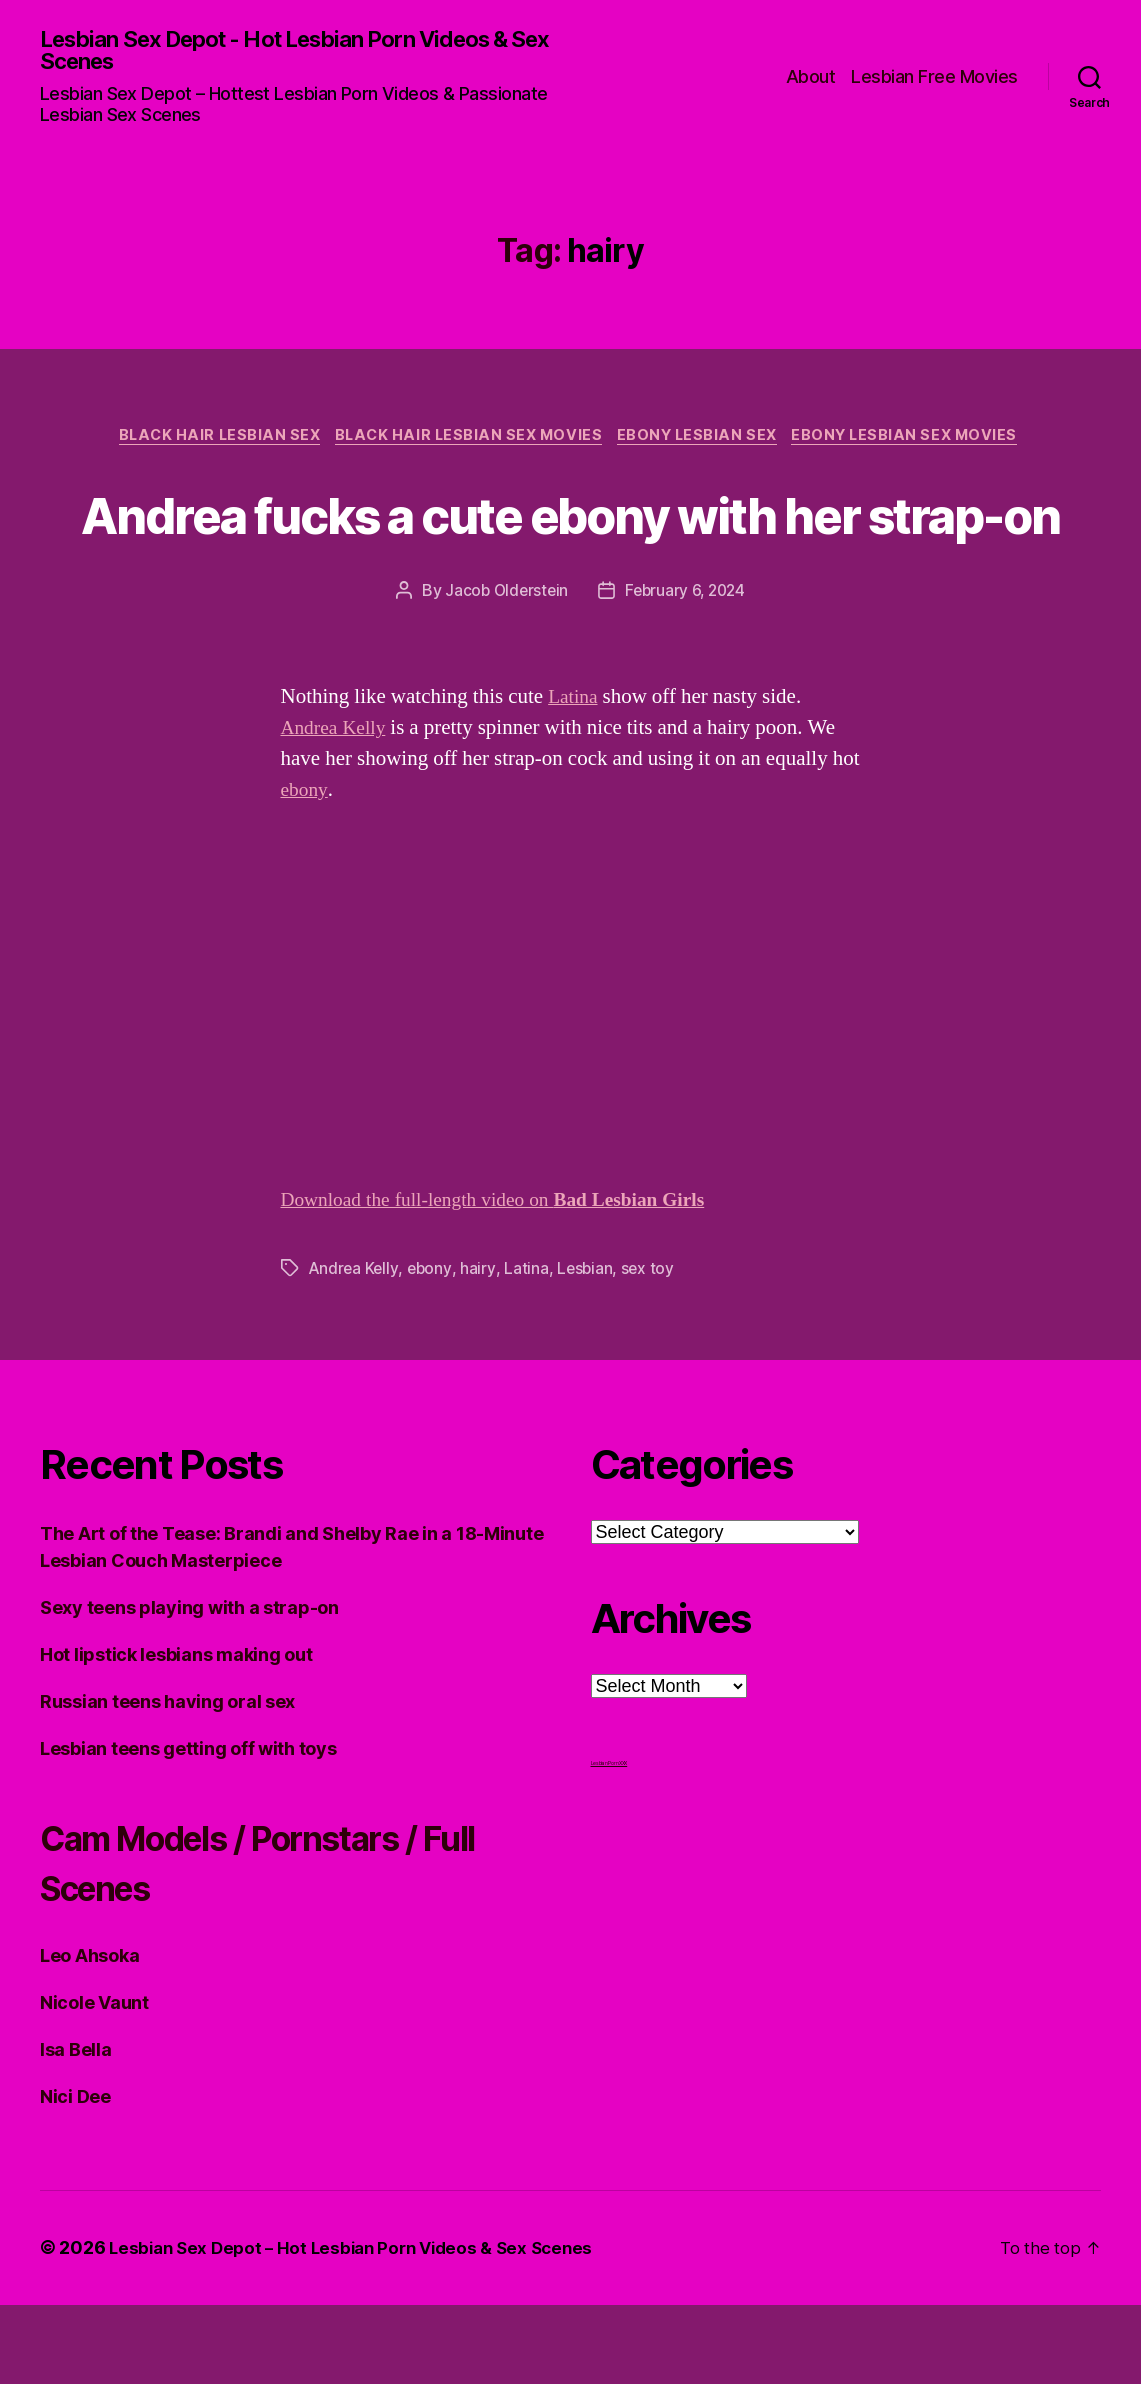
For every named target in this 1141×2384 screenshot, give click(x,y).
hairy (480, 1348)
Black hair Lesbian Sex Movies (466, 441)
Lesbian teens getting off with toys (188, 1828)
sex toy (651, 1348)
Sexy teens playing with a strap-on (189, 1687)
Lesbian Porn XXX (609, 1843)
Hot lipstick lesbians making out (176, 1734)
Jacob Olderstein (503, 670)
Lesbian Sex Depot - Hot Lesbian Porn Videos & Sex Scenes (298, 52)
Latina (575, 776)
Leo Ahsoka (89, 2035)
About (811, 77)
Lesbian (587, 1348)
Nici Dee (75, 2176)
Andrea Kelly (337, 807)
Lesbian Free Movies (934, 77)
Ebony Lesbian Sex (703, 441)
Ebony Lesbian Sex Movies (921, 441)
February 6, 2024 (687, 670)
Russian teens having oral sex (167, 1781)
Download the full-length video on (509, 1279)
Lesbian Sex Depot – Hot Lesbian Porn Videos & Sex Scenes (361, 2327)
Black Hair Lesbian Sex (207, 441)
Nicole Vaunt (94, 2082)
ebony (306, 869)
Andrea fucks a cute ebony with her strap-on (570, 554)
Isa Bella (76, 2129)
